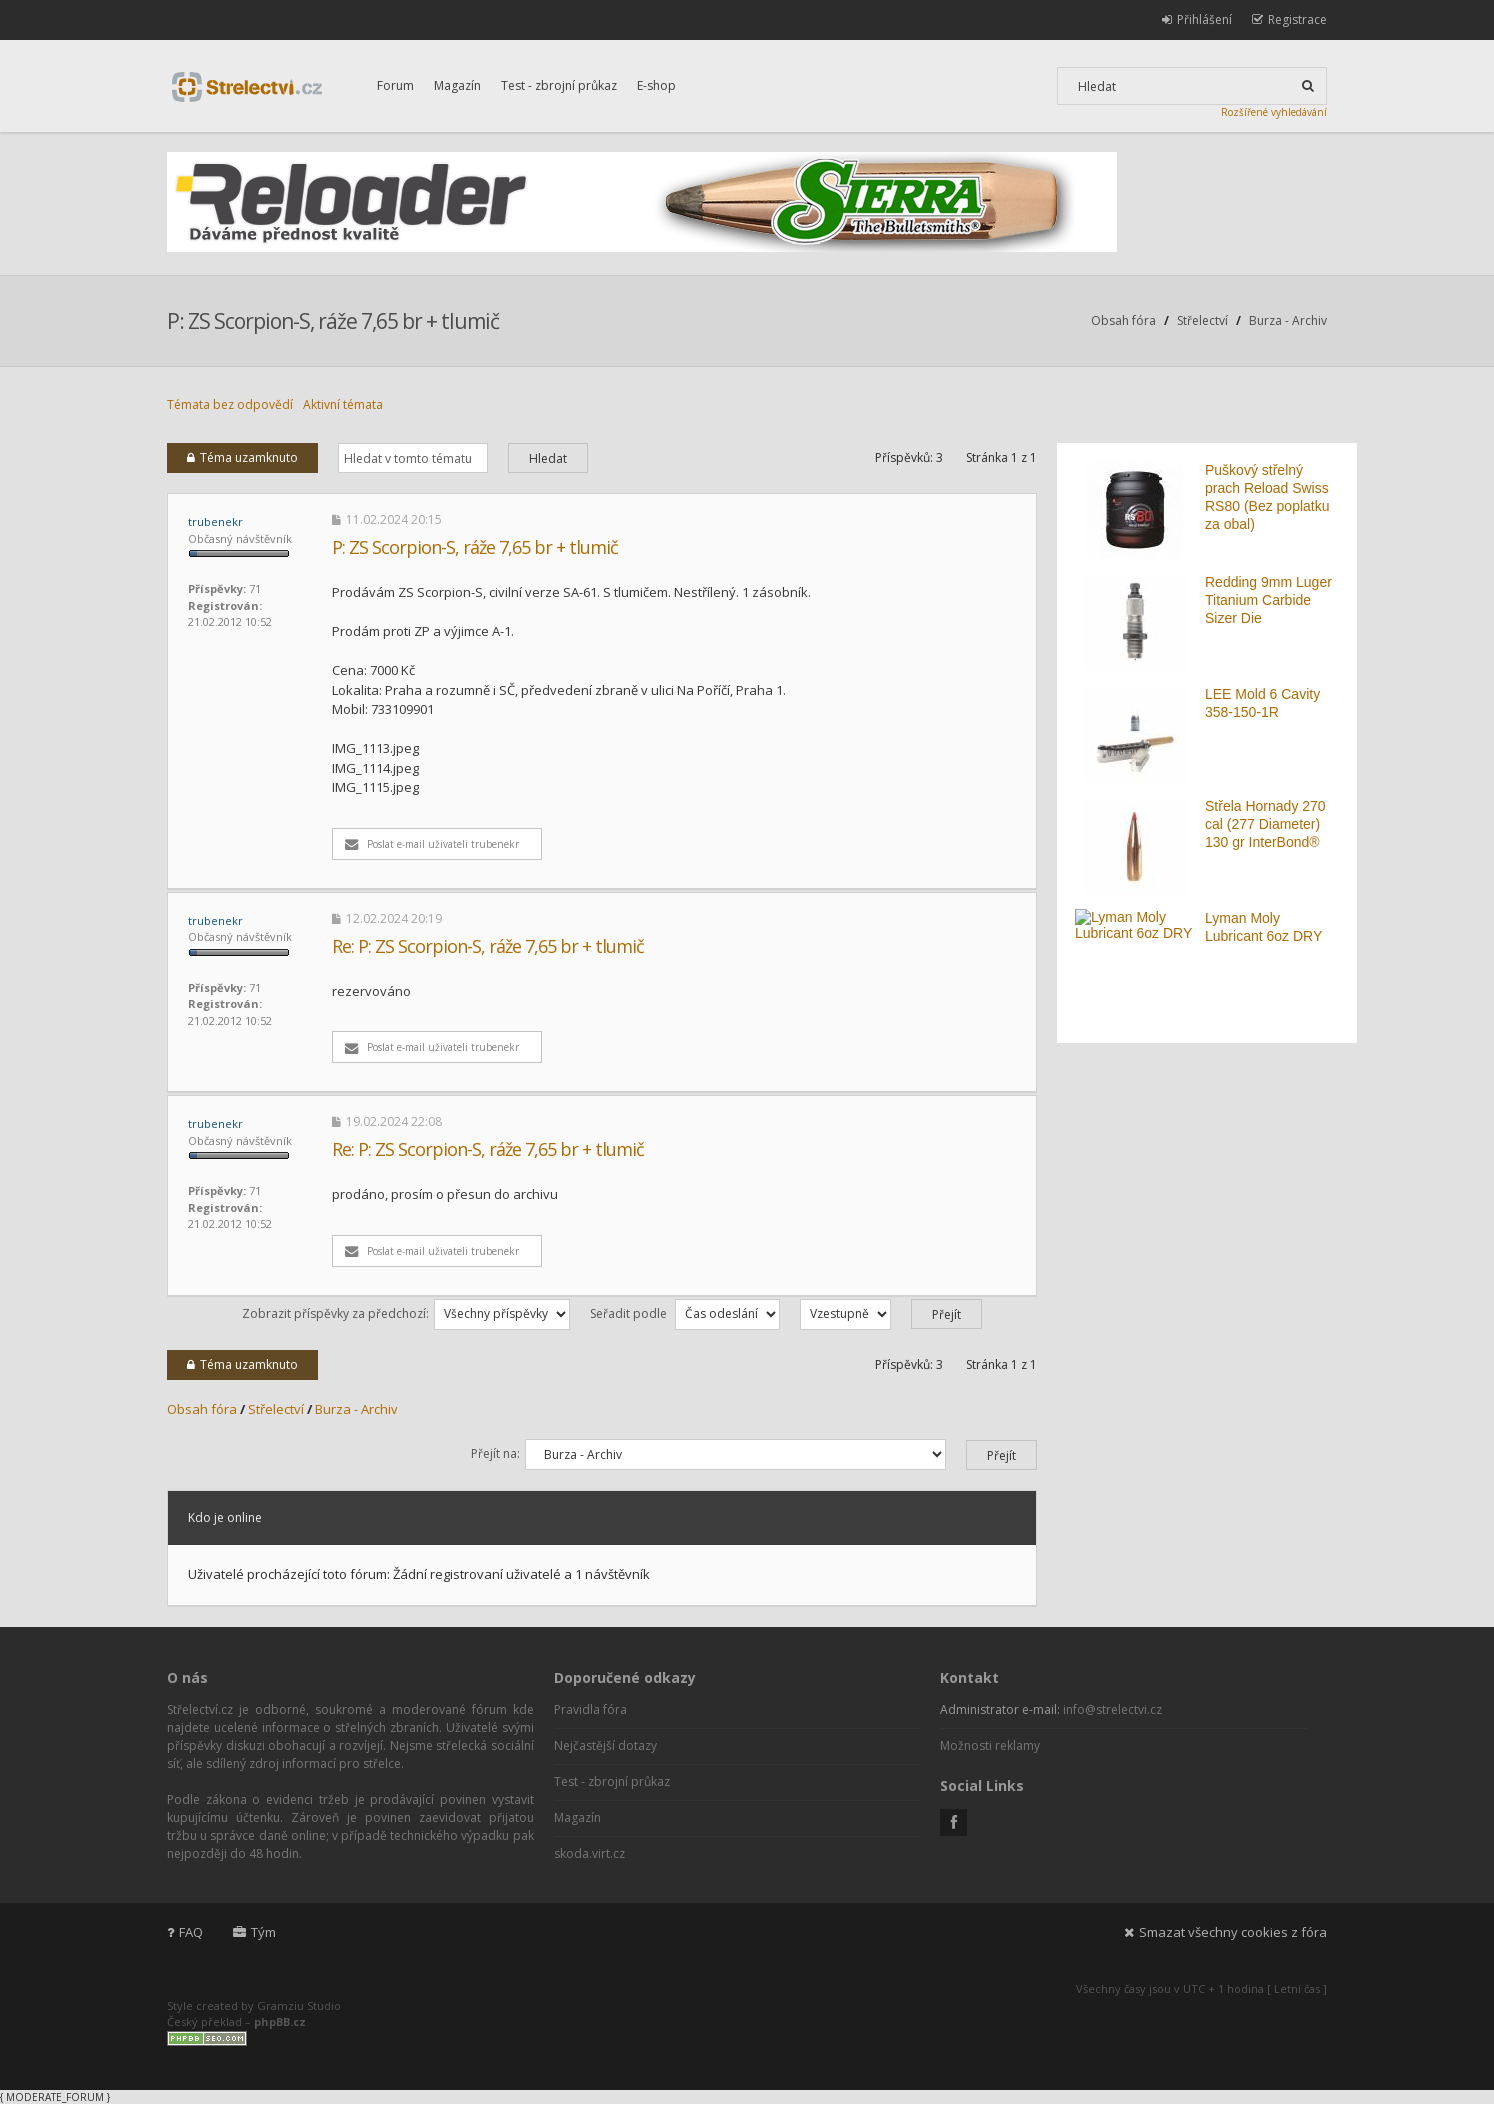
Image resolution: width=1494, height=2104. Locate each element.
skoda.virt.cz (589, 1853)
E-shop (656, 85)
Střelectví (1202, 320)
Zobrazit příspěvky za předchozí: (406, 1313)
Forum (395, 85)
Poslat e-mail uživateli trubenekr (432, 844)
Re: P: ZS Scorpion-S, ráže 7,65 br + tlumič (488, 946)
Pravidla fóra (590, 1709)
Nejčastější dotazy (605, 1745)
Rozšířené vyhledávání (1274, 112)
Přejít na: (495, 1453)
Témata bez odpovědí (230, 404)
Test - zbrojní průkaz (559, 85)
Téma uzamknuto (242, 457)
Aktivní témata (343, 404)
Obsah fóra (1123, 320)
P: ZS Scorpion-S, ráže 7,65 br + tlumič (333, 321)
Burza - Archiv (1288, 320)
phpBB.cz (280, 2021)
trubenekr (215, 521)
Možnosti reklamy (990, 1745)
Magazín (457, 85)
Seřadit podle (685, 1313)
